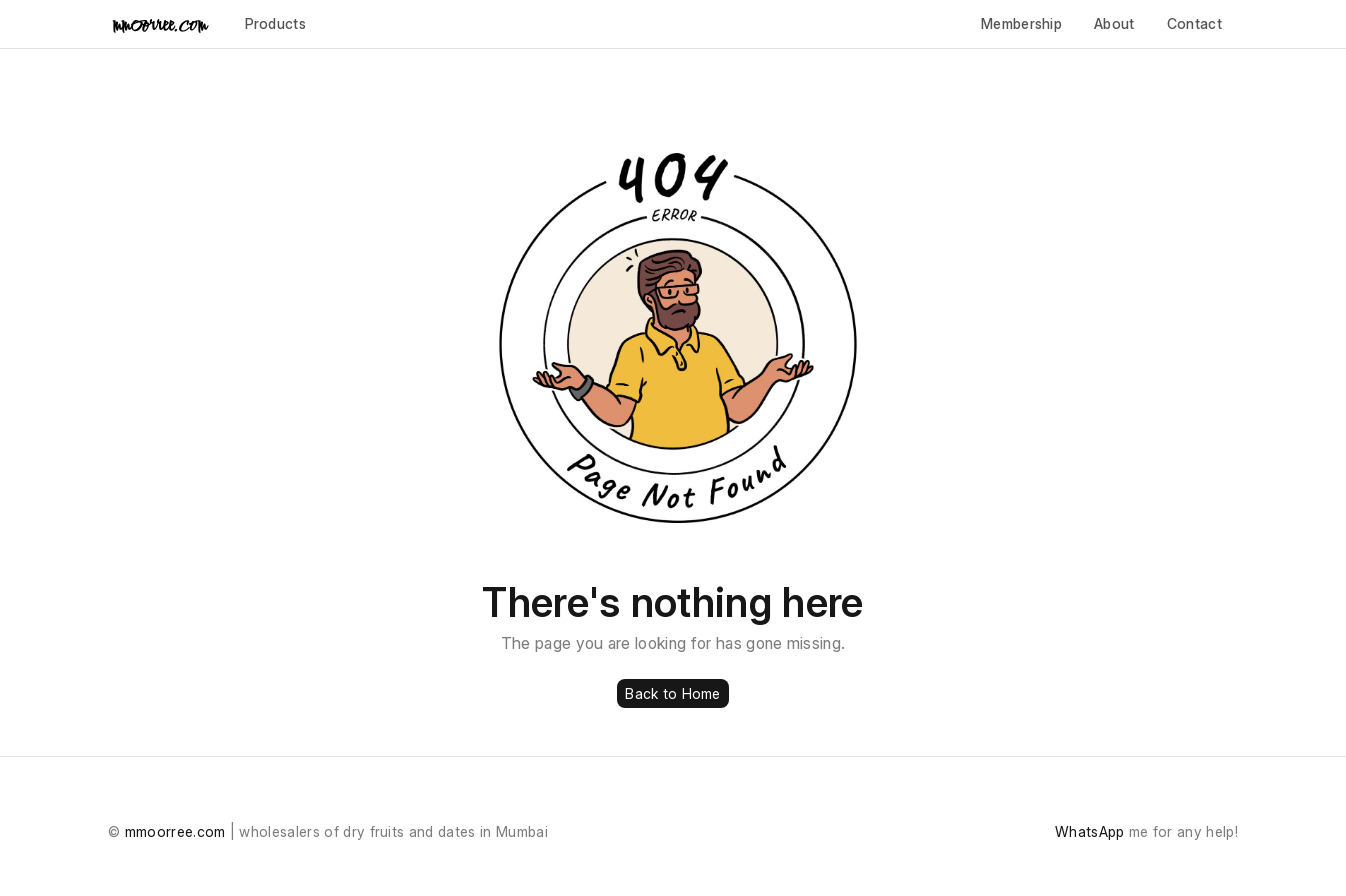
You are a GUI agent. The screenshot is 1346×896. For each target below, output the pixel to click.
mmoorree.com (175, 831)
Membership (1021, 23)
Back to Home (672, 693)
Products (276, 23)
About (1114, 23)
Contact (1194, 23)
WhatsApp (1090, 831)
